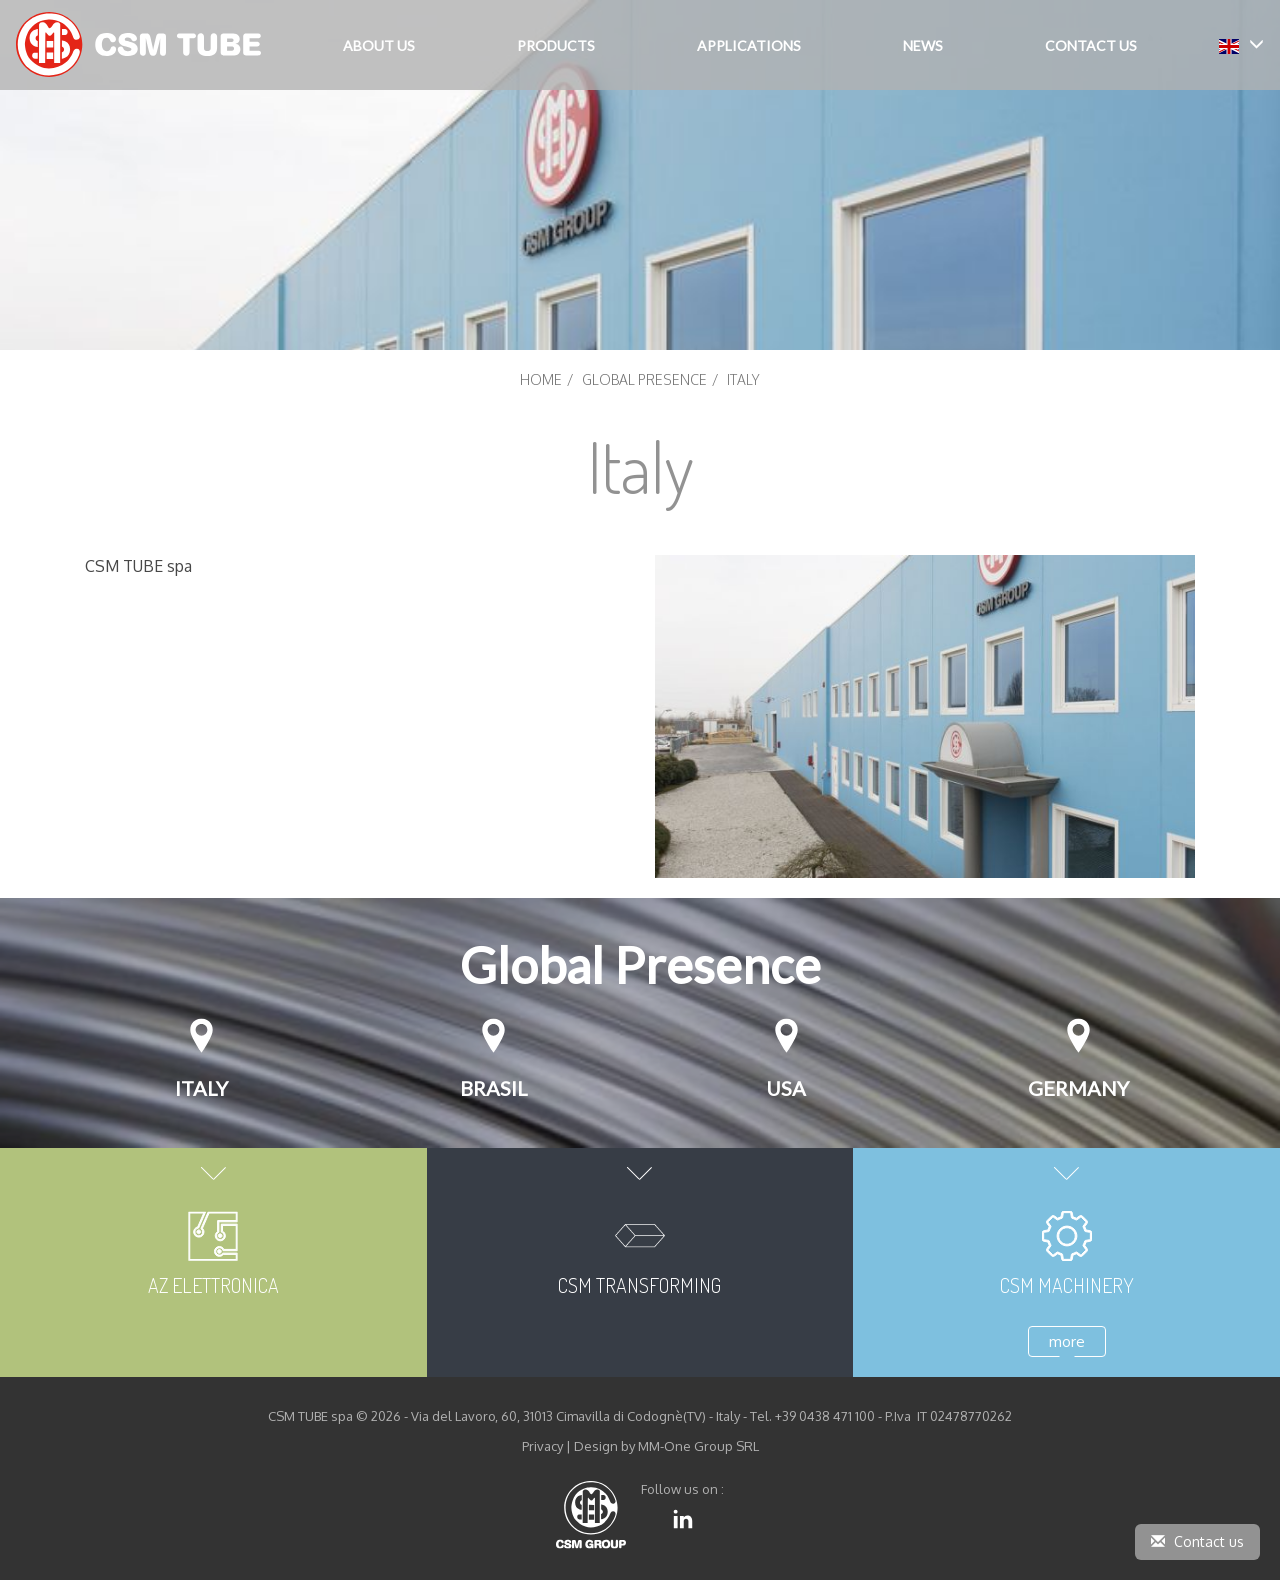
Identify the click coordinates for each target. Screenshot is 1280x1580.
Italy (201, 1088)
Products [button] (556, 45)
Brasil (494, 1088)
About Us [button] (379, 45)
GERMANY (1078, 1088)
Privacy (542, 1446)
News (923, 45)
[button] (1241, 44)
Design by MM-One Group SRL (666, 1446)
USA (786, 1088)
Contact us (1197, 1541)
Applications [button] (749, 45)
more (1067, 1341)
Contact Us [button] (1091, 45)
